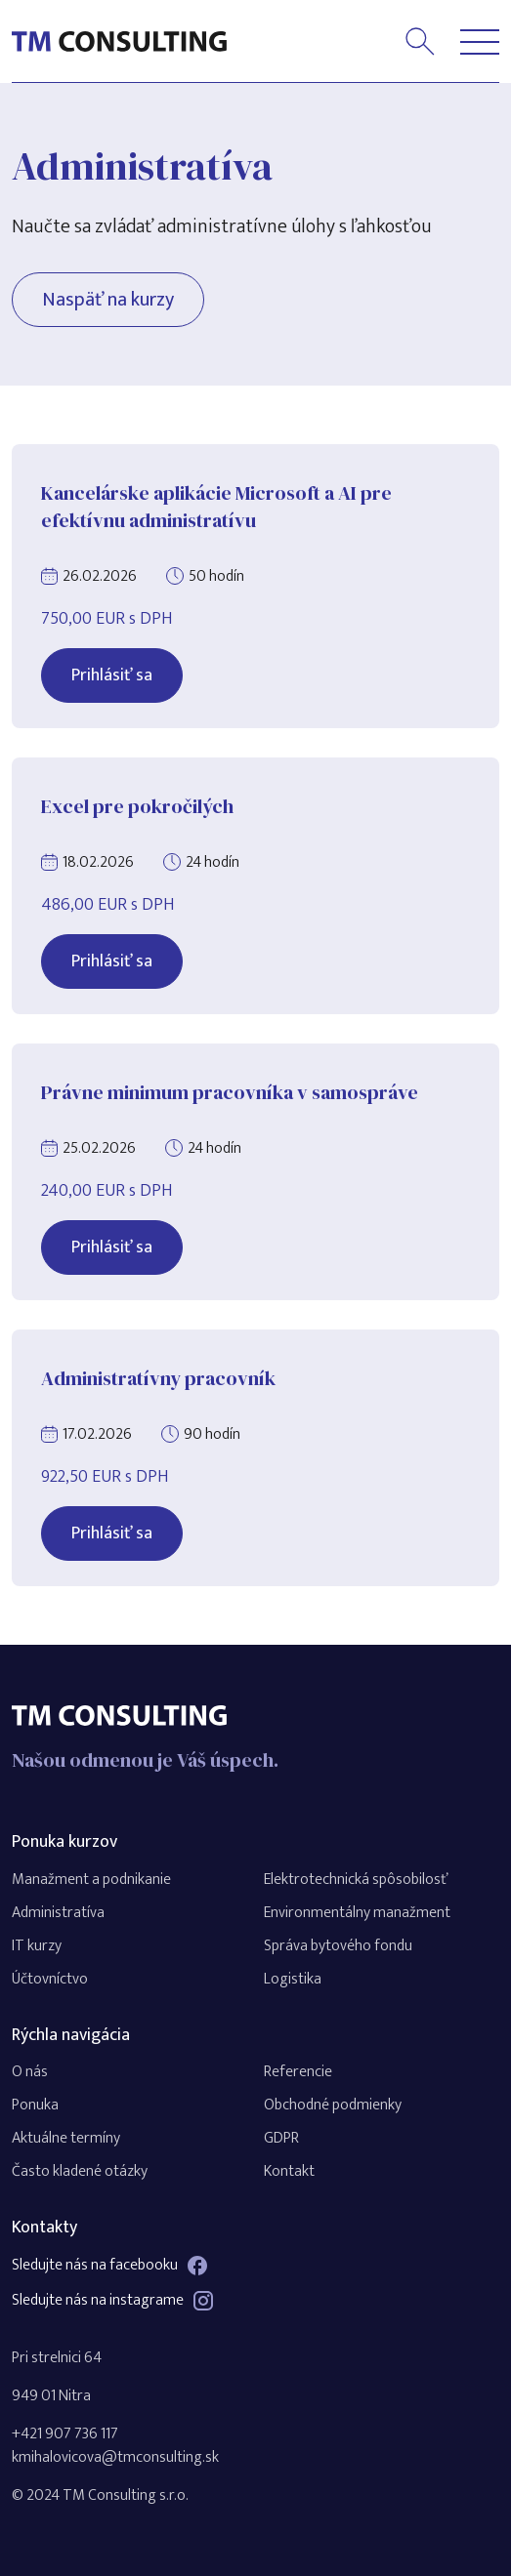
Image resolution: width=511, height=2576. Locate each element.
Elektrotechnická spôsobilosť (355, 1879)
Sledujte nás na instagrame (112, 2300)
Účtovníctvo (50, 1979)
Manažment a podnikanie (91, 1879)
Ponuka (35, 2105)
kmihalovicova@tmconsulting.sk (115, 2457)
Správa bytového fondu (338, 1946)
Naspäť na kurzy (108, 299)
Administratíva (58, 1913)
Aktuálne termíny (66, 2138)
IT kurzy (37, 1946)
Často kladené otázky (80, 2171)
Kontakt (289, 2171)
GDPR (281, 2138)
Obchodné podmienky (333, 2105)
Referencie (298, 2072)
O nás (30, 2072)
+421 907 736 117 (65, 2434)
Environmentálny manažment (357, 1913)
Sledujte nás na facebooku (109, 2265)
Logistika (292, 1979)
